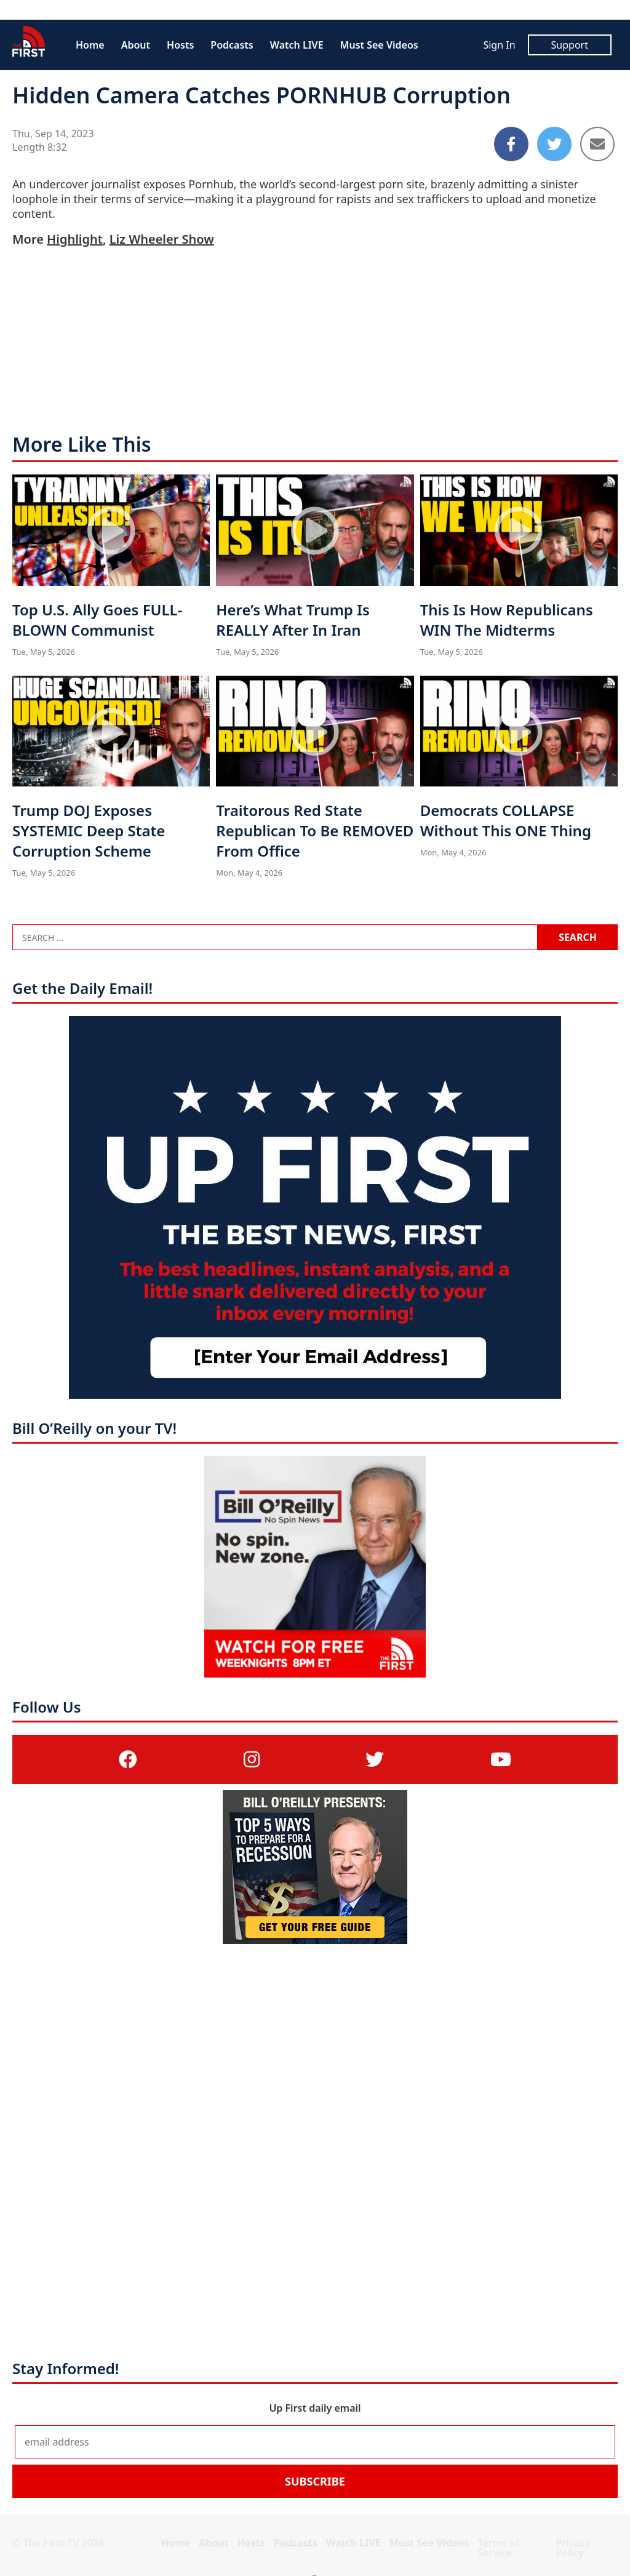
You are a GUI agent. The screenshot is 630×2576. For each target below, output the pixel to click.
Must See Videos (379, 45)
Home (90, 45)
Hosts (180, 45)
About (135, 45)
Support (569, 45)
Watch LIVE (297, 45)
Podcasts (231, 45)
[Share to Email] (597, 144)
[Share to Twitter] (554, 144)
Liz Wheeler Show (162, 239)
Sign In (499, 45)
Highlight (75, 239)
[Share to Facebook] (511, 144)
